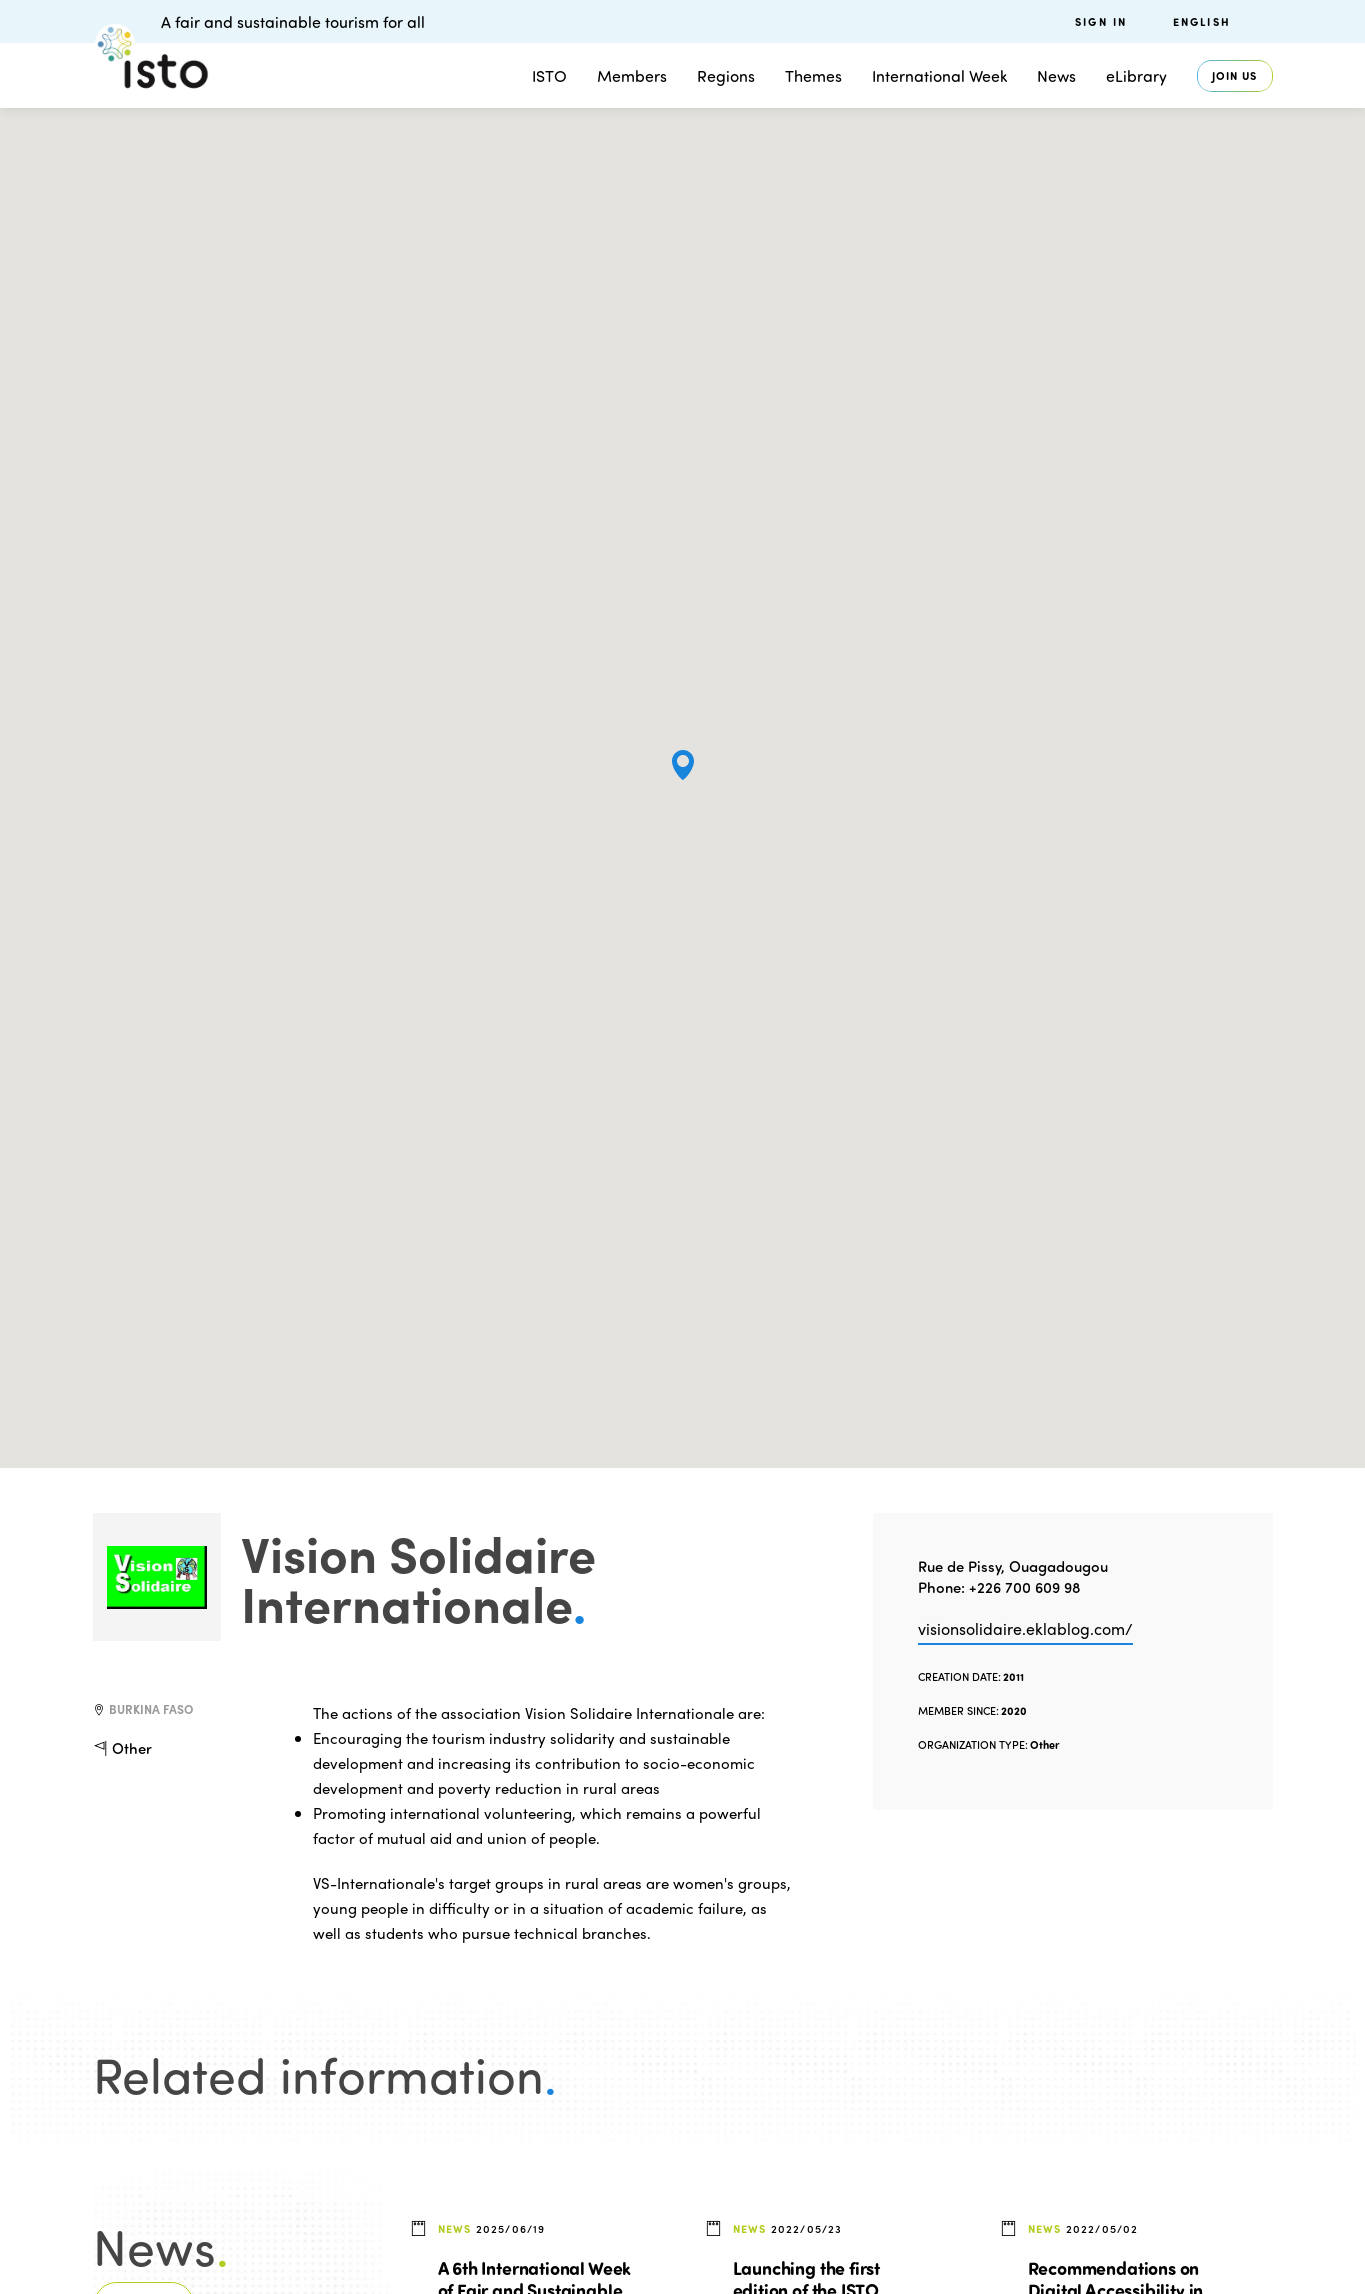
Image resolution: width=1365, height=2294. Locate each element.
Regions (726, 75)
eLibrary (1136, 75)
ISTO (549, 75)
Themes (813, 75)
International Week (939, 75)
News (1056, 75)
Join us (1235, 75)
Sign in (1101, 21)
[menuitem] (1223, 21)
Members (632, 75)
